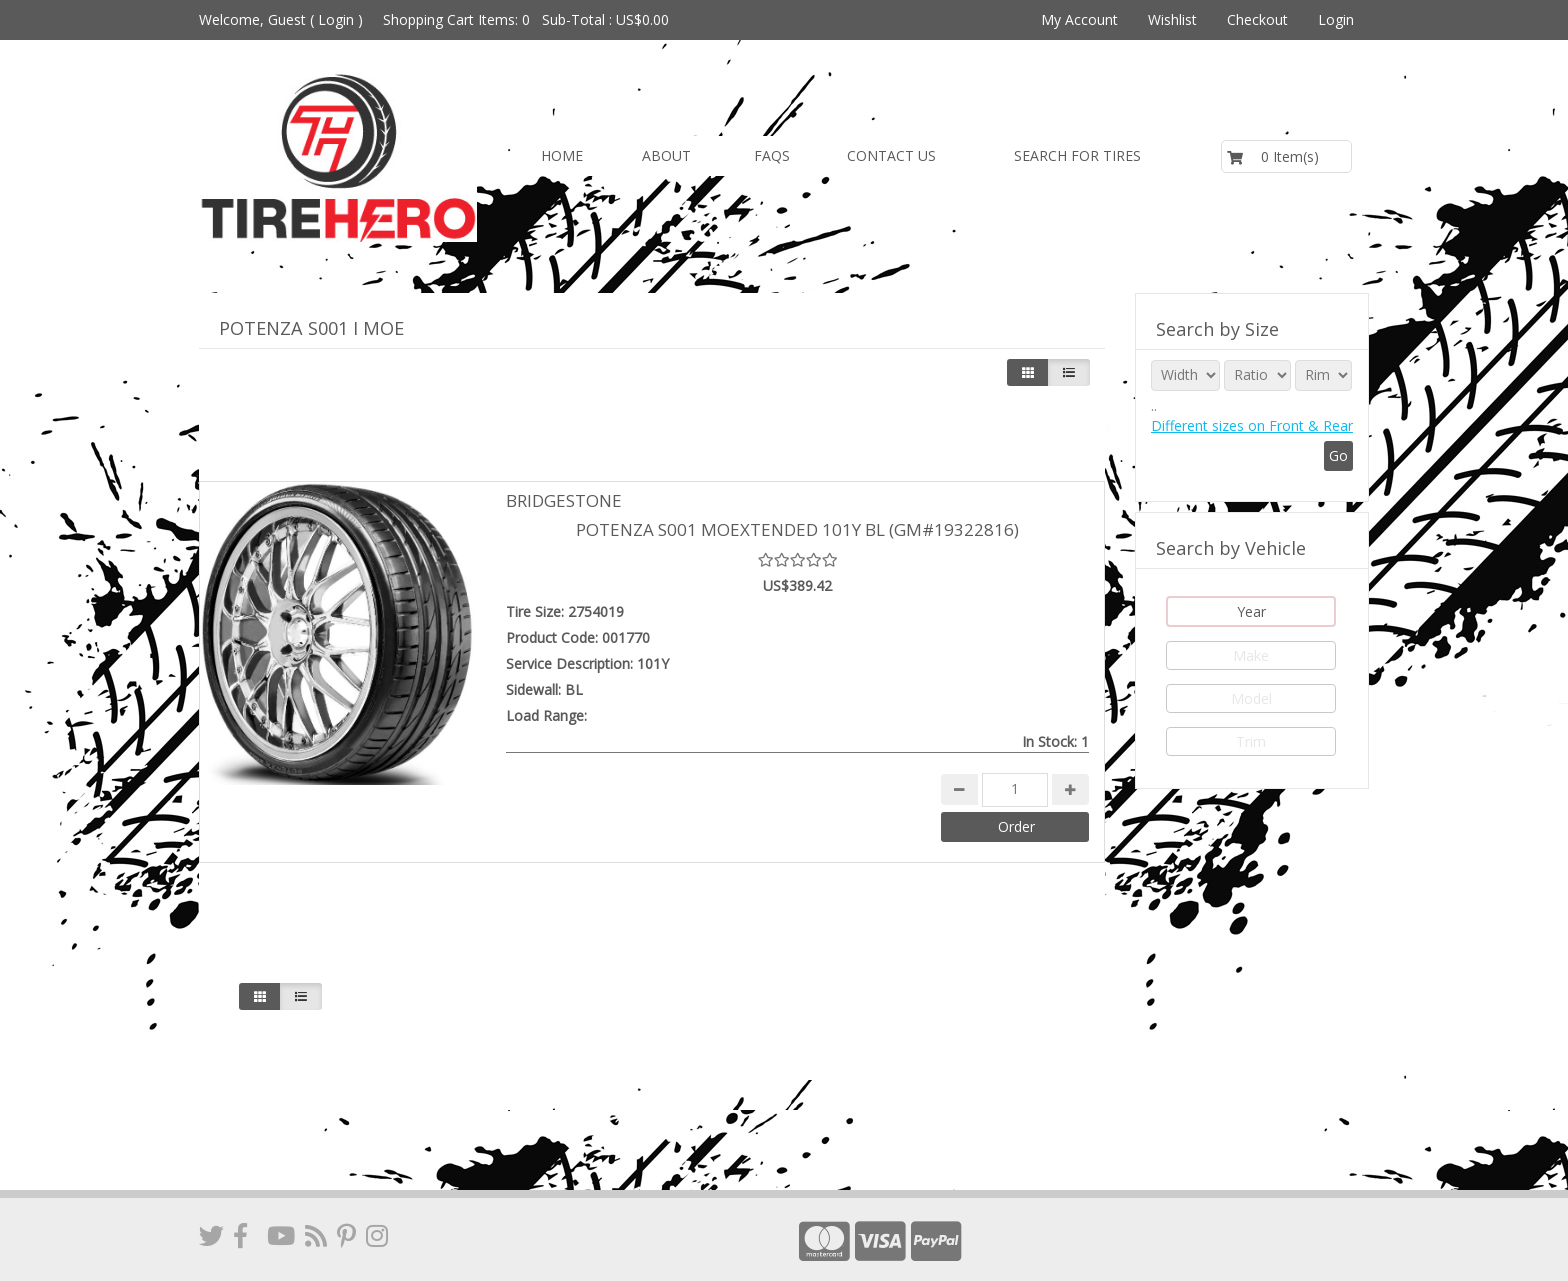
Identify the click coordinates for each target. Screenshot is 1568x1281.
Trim (1251, 741)
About (666, 155)
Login (336, 19)
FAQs (772, 155)
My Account (1079, 19)
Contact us (891, 155)
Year (1251, 611)
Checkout (1257, 19)
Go (1338, 455)
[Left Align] (1028, 372)
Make (1251, 655)
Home (562, 155)
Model (1251, 698)
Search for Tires (1077, 155)
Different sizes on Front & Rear (1252, 425)
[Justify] (1069, 372)
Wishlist (1172, 19)
